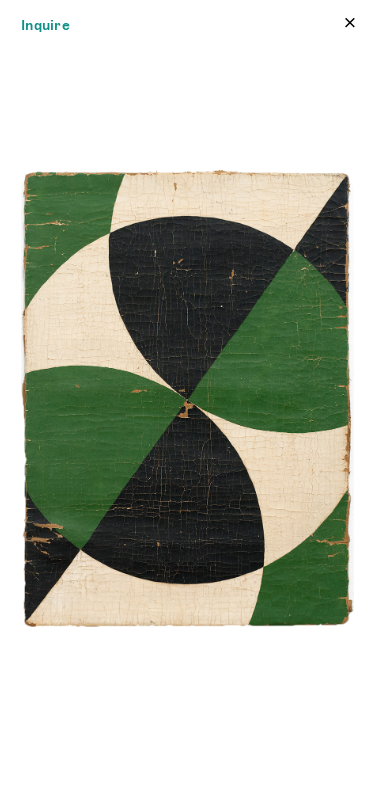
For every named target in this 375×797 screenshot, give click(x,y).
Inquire (45, 25)
